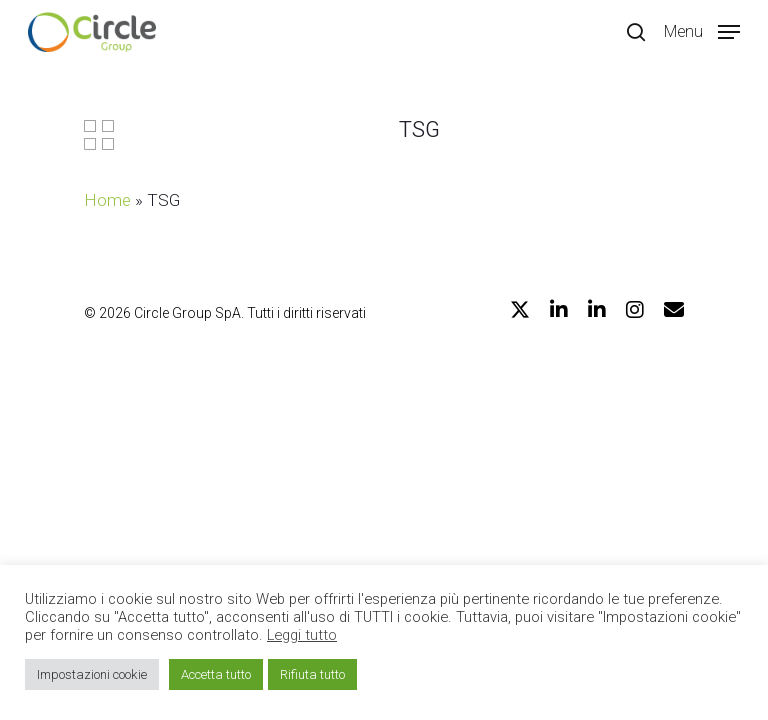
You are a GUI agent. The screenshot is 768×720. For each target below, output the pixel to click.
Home (107, 200)
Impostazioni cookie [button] (92, 674)
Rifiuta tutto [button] (312, 674)
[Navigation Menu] (702, 30)
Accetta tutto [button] (216, 674)
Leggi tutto (302, 635)
